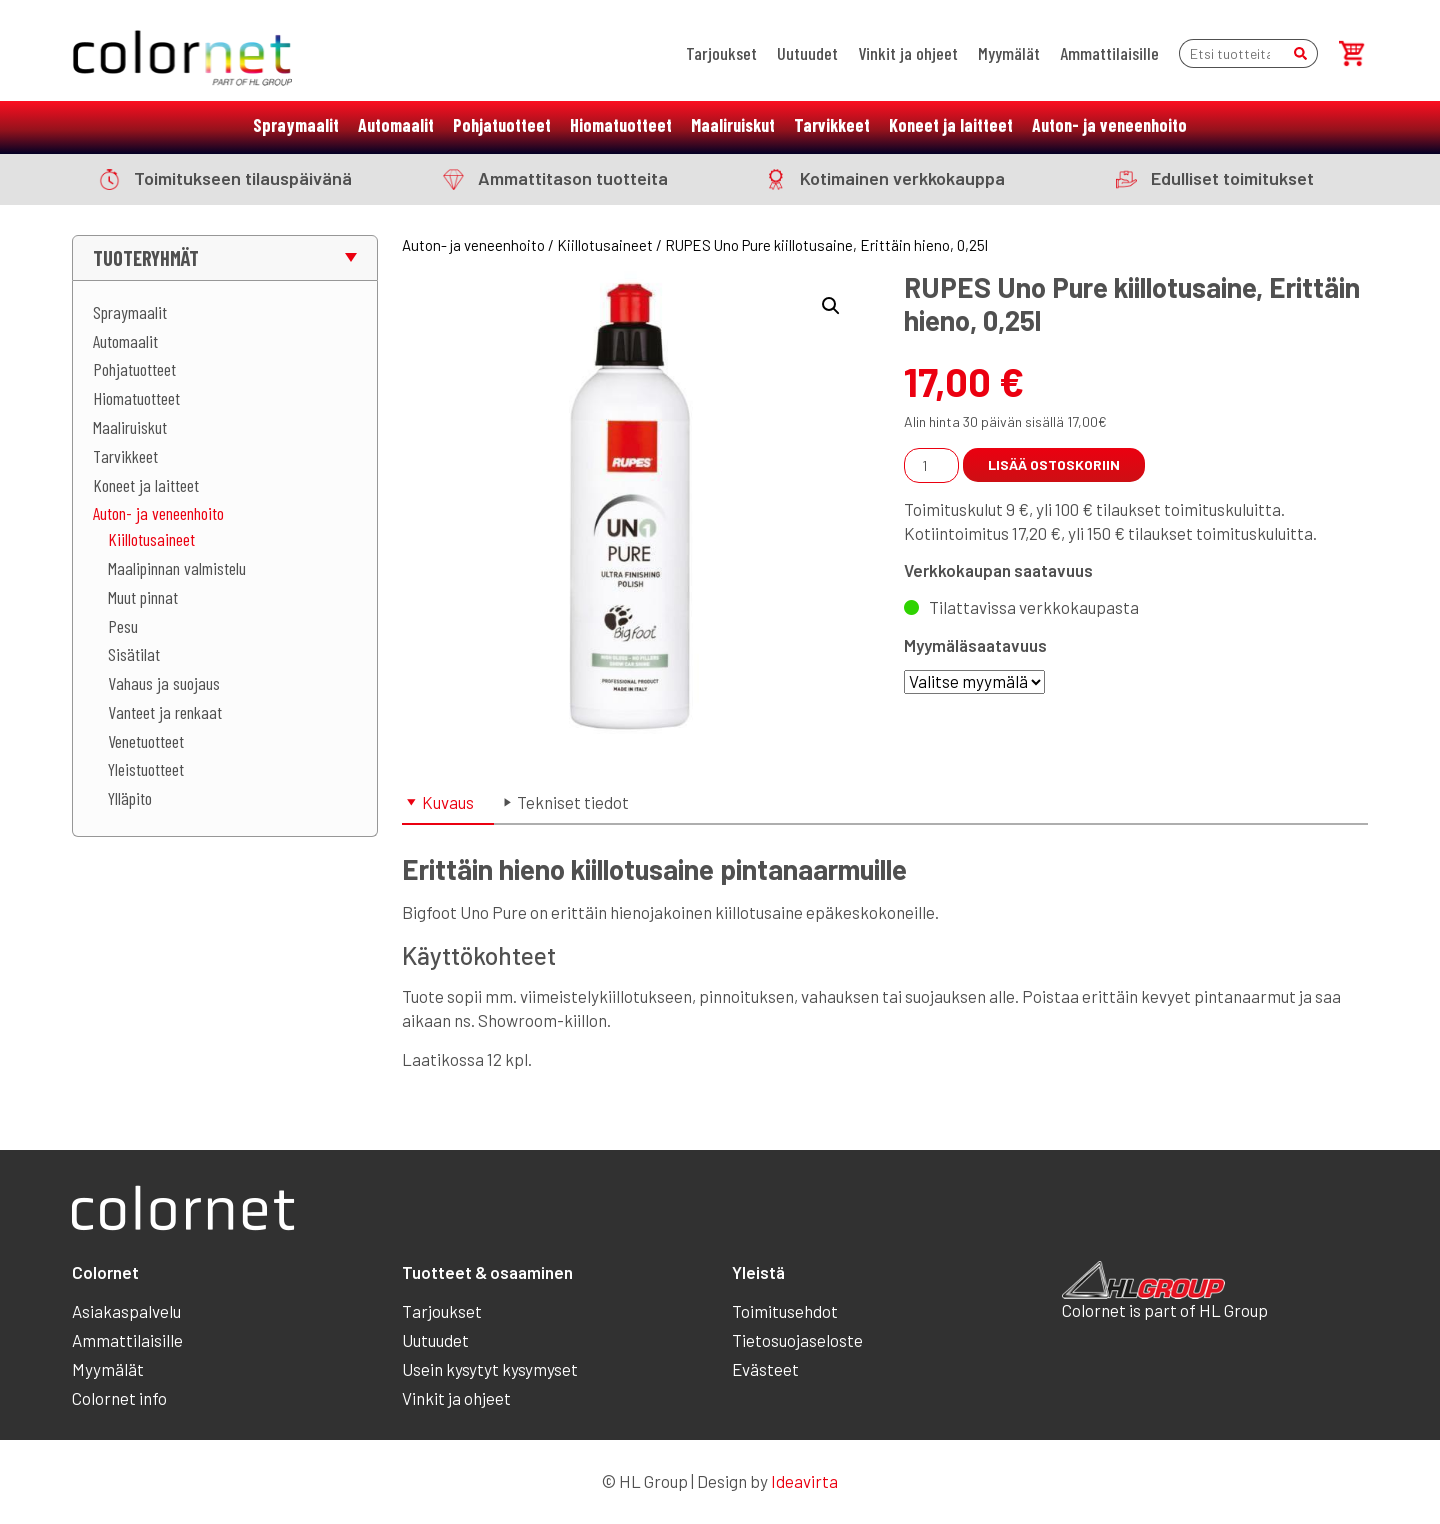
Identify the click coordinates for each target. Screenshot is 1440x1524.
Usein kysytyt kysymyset (490, 1369)
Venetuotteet (146, 741)
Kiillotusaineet (151, 539)
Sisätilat (134, 654)
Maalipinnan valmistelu (177, 568)
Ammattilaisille (1109, 53)
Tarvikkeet (832, 125)
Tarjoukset (721, 53)
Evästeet (765, 1369)
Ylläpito (130, 798)
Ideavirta (804, 1481)
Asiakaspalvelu (126, 1311)
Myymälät (1009, 53)
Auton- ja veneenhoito (1109, 125)
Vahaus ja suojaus (164, 683)
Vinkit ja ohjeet (908, 53)
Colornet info (119, 1398)
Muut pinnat (143, 597)
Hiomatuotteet (621, 125)
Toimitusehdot (785, 1311)
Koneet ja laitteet (951, 125)
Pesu (123, 626)
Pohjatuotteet (502, 125)
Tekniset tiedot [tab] (573, 802)
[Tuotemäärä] (931, 465)
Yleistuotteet (146, 769)
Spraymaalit (296, 125)
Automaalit (396, 125)
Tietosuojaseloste (797, 1340)
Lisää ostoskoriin (1054, 464)
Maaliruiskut (733, 125)
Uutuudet (807, 53)
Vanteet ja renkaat (165, 712)
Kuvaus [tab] (448, 802)
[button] (831, 306)
